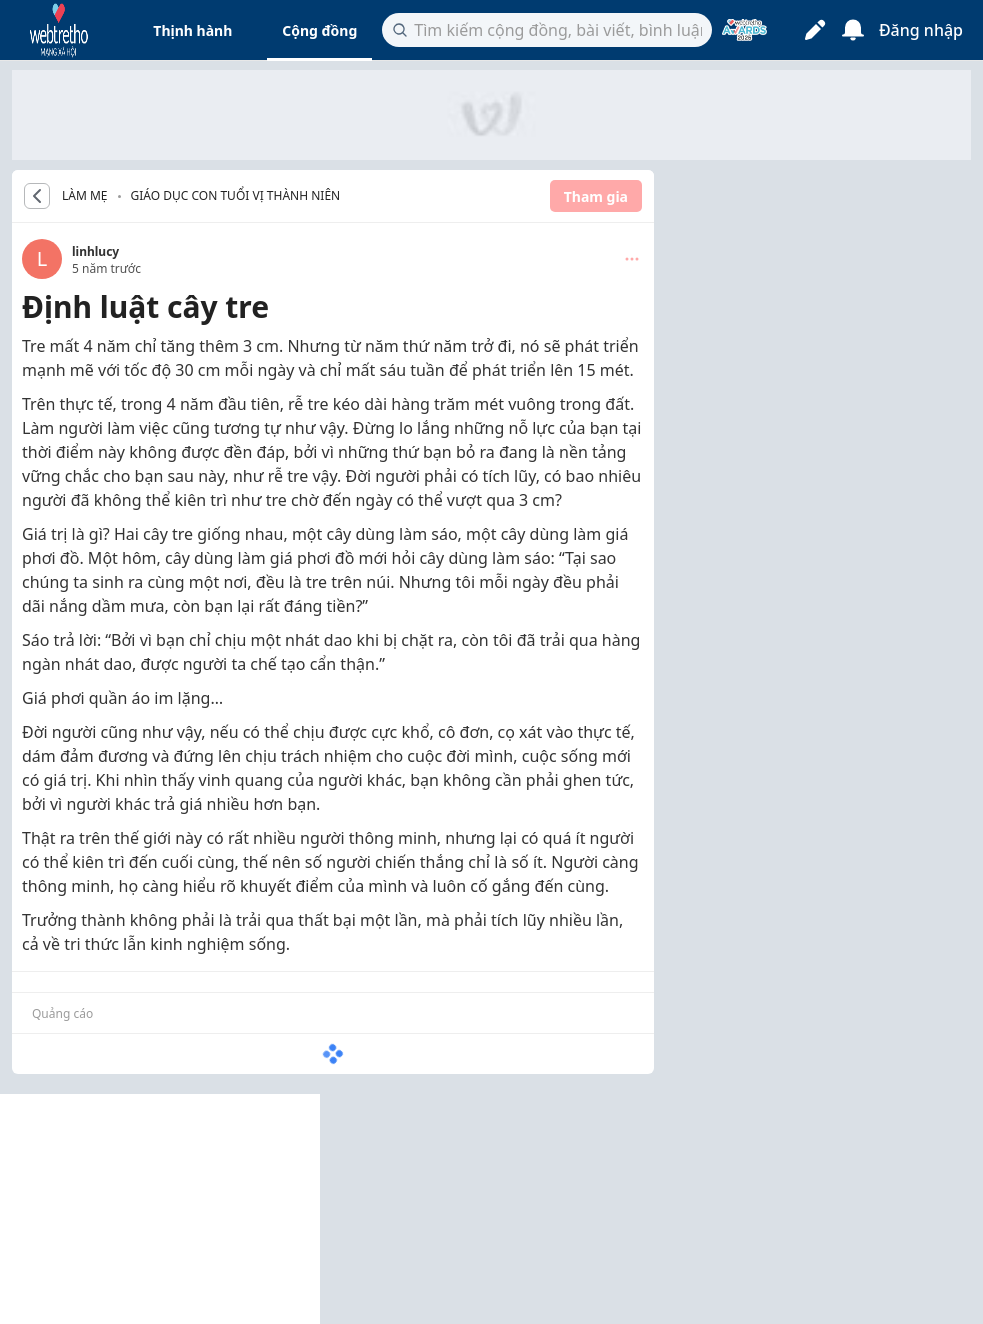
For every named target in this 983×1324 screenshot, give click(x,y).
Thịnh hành (192, 30)
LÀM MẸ (85, 196)
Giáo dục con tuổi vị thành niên (236, 195)
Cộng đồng (319, 30)
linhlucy (95, 251)
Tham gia (596, 196)
